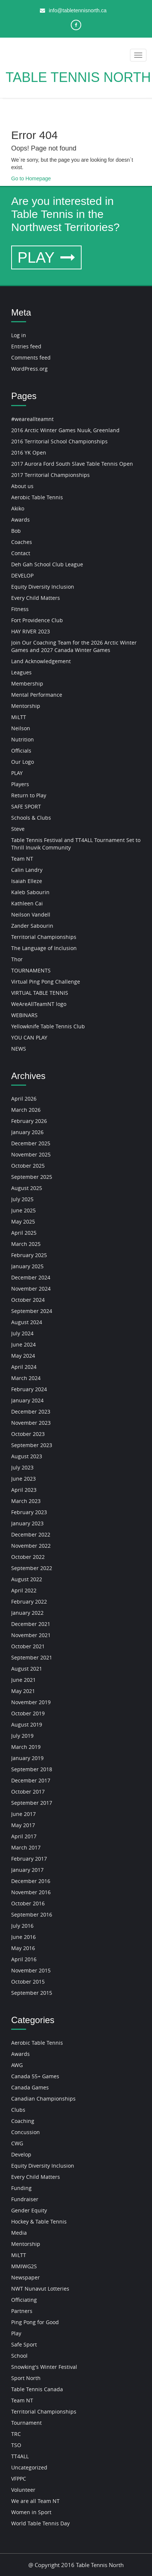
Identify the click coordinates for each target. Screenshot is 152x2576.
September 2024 (31, 1310)
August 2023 (26, 1456)
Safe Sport (24, 2344)
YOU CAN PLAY (29, 1037)
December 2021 (30, 1623)
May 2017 (23, 1825)
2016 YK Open (28, 452)
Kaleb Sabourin (30, 892)
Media (19, 2232)
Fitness (20, 609)
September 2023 (31, 1445)
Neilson (20, 728)
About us (22, 486)
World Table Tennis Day (40, 2523)
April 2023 (24, 1489)
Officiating (24, 2299)
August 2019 (26, 1724)
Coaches (21, 541)
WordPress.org (29, 368)
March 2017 (26, 1847)
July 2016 (22, 1925)
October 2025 (28, 1165)
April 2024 (24, 1366)
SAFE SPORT (26, 806)
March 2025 (26, 1243)
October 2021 (28, 1646)
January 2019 (27, 1758)
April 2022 (24, 1590)
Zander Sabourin (32, 925)
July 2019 (22, 1735)
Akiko (17, 508)
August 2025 (26, 1188)
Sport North (26, 2378)
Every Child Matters (35, 597)
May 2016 (23, 1948)
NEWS (18, 1048)
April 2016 (24, 1959)
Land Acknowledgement (41, 661)
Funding (21, 2188)
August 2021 (26, 1668)
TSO (16, 2445)
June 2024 (23, 1344)
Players (20, 784)
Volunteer (23, 2489)
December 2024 (30, 1277)
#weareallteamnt (32, 419)
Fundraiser (24, 2199)
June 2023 (23, 1478)
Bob (16, 530)
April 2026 (24, 1098)
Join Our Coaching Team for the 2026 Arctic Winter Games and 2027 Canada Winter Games (74, 646)
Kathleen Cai (27, 903)
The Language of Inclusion (44, 948)
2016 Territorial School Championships (59, 441)
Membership (27, 683)
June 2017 (23, 1813)
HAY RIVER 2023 (30, 631)
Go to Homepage (31, 178)
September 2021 (31, 1657)
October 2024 (28, 1299)
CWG (17, 2143)
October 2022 (28, 1556)
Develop (21, 2154)
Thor (17, 959)
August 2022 (26, 1579)
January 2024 (27, 1400)
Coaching (22, 2120)
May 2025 (23, 1221)
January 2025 (27, 1266)
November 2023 (31, 1422)
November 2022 (31, 1545)
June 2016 (23, 1936)
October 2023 (28, 1433)
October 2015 (28, 1981)
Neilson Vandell (30, 914)
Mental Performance (36, 694)
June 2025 (23, 1210)
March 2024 (26, 1378)
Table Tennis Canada (37, 2389)
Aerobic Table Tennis (37, 497)
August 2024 (26, 1322)
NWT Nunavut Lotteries (40, 2288)
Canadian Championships (43, 2098)
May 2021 (23, 1690)
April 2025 (24, 1232)
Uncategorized (29, 2467)
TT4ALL (20, 2456)
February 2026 (29, 1120)
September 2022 (31, 1568)
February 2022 (29, 1601)
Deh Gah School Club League (47, 564)
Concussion (25, 2132)
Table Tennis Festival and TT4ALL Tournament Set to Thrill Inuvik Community (75, 843)
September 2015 (31, 1992)
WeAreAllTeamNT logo (38, 1003)
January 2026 (27, 1132)
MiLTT (18, 717)
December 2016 (30, 1880)
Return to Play (28, 795)
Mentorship (25, 705)
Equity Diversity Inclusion (42, 586)
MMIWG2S (24, 2266)
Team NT (22, 858)
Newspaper (25, 2277)
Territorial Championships (43, 936)
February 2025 (29, 1255)
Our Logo (22, 761)
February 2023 (29, 1512)
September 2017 (31, 1802)
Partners (21, 2310)
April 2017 (24, 1836)
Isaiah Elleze (26, 880)
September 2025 (31, 1176)
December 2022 (30, 1534)
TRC (16, 2433)
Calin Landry (26, 869)
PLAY (46, 257)
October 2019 (28, 1713)
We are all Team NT (35, 2500)
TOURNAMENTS (31, 970)
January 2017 (27, 1869)
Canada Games (30, 2087)
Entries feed (26, 346)
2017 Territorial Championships (50, 474)
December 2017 (30, 1780)
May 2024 (23, 1355)
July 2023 (22, 1467)
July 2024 (22, 1333)
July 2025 (22, 1199)
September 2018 (31, 1769)
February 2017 (29, 1858)
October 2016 (28, 1903)
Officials (21, 750)
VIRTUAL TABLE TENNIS (39, 992)
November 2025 (31, 1154)
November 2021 (31, 1635)
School (19, 2355)
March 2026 (26, 1109)
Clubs (18, 2109)
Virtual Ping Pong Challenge (45, 981)
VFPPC (18, 2478)
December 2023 (30, 1411)
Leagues (21, 672)
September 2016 (31, 1914)
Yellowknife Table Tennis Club (48, 1026)
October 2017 (28, 1791)
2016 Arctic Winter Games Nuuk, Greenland (65, 430)
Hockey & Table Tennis (39, 2221)
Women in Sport (31, 2512)
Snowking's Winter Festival (44, 2366)
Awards (20, 519)
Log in (18, 335)
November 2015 (31, 1970)
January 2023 (27, 1523)
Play (16, 2333)
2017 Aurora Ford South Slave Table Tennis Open (72, 463)
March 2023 (26, 1500)
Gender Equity (29, 2210)
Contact (20, 553)
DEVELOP (22, 575)
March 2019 (26, 1746)
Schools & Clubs (31, 817)
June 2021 (23, 1679)
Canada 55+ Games (35, 2076)
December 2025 (30, 1143)
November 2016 (31, 1892)
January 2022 (27, 1612)
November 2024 (31, 1288)
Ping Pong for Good (35, 2322)
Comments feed (31, 357)
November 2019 (31, 1702)
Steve (18, 828)
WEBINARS (24, 1015)
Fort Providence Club (37, 620)
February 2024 (29, 1389)
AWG (17, 2065)
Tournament (26, 2422)
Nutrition (22, 739)
